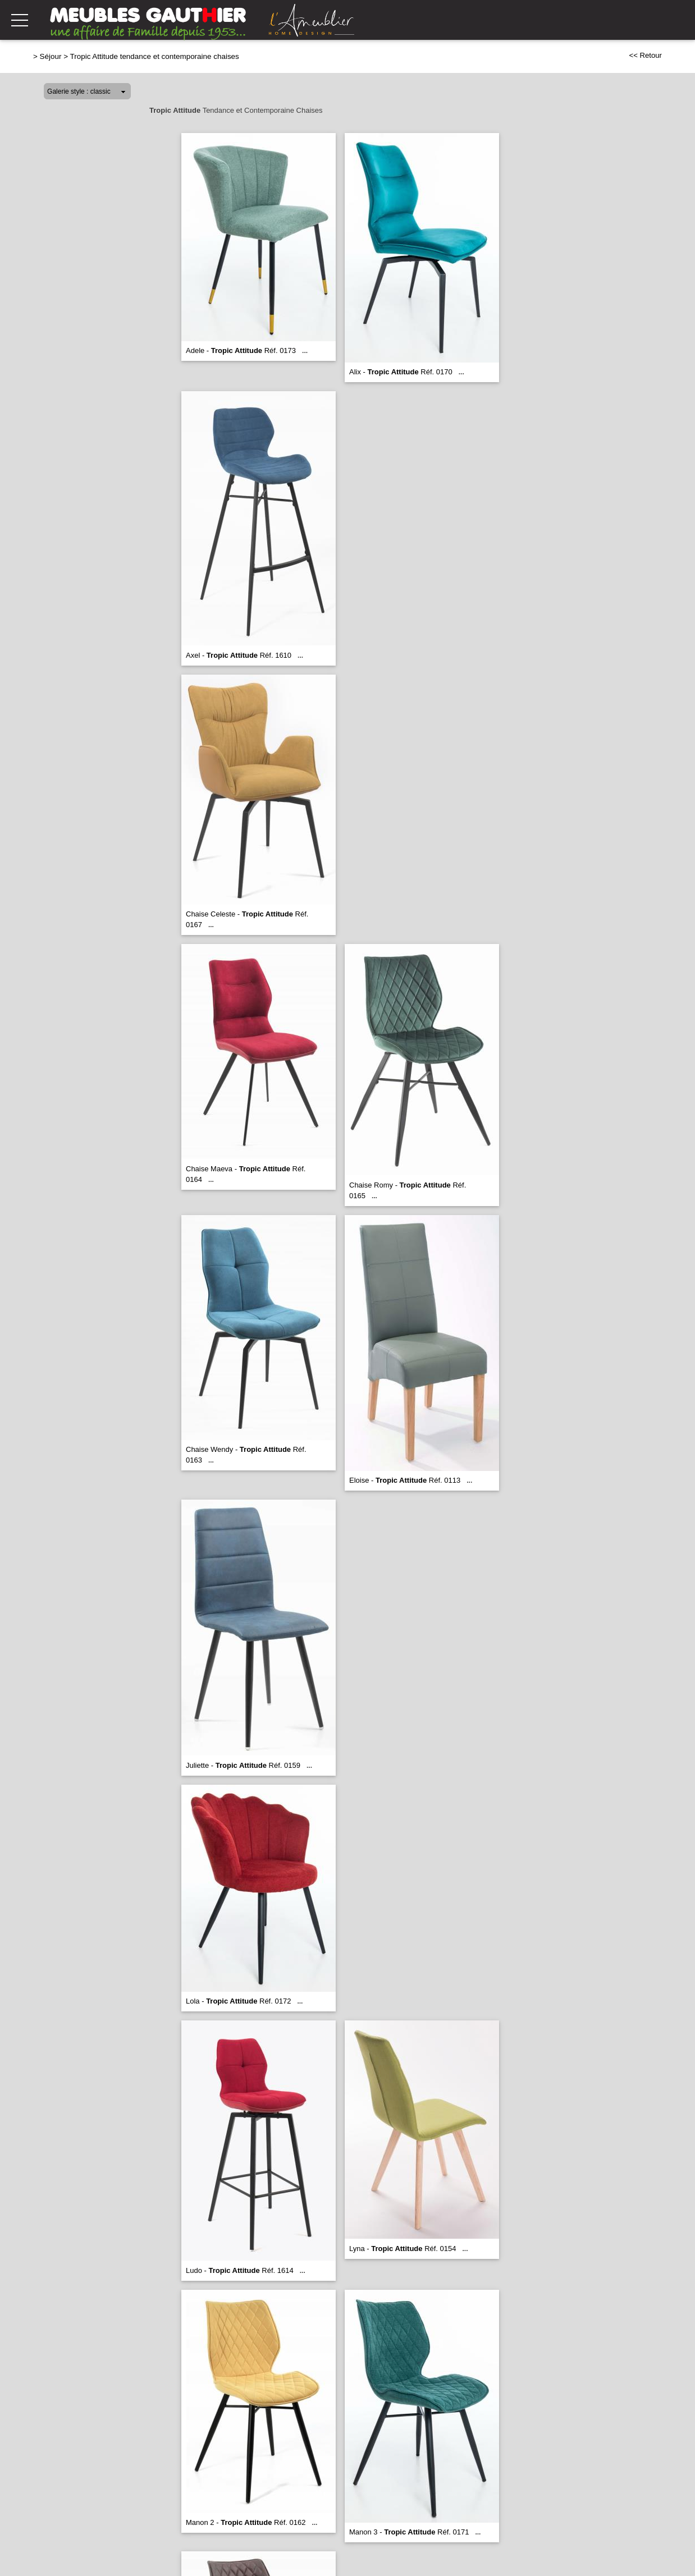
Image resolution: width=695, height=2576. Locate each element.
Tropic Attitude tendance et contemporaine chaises (154, 56)
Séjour (51, 56)
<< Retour (645, 55)
